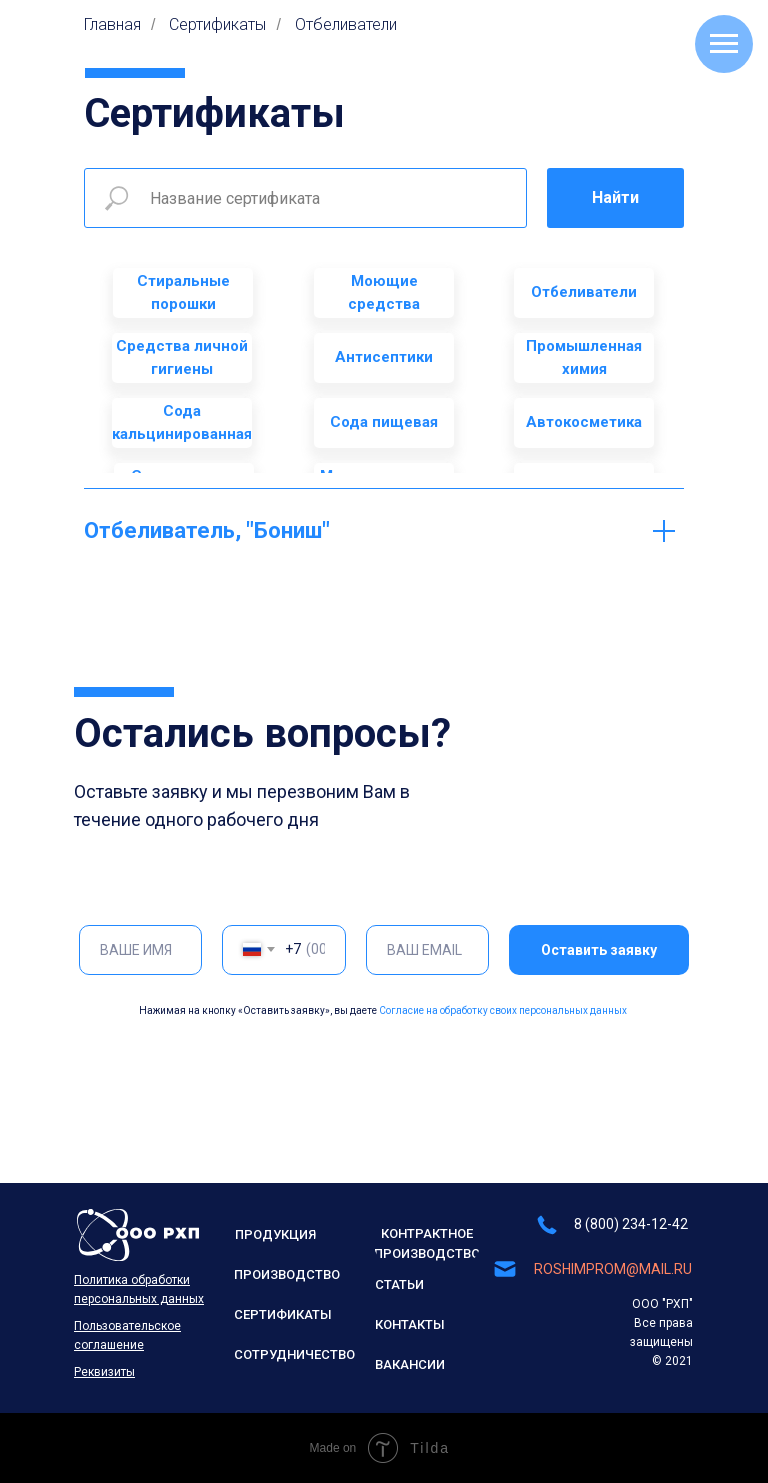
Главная (112, 24)
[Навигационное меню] (724, 44)
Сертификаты (217, 24)
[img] (138, 1235)
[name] (140, 950)
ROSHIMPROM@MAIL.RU (613, 1269)
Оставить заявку (599, 950)
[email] (427, 950)
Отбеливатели (346, 24)
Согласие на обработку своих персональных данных (503, 1010)
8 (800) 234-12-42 (631, 1224)
